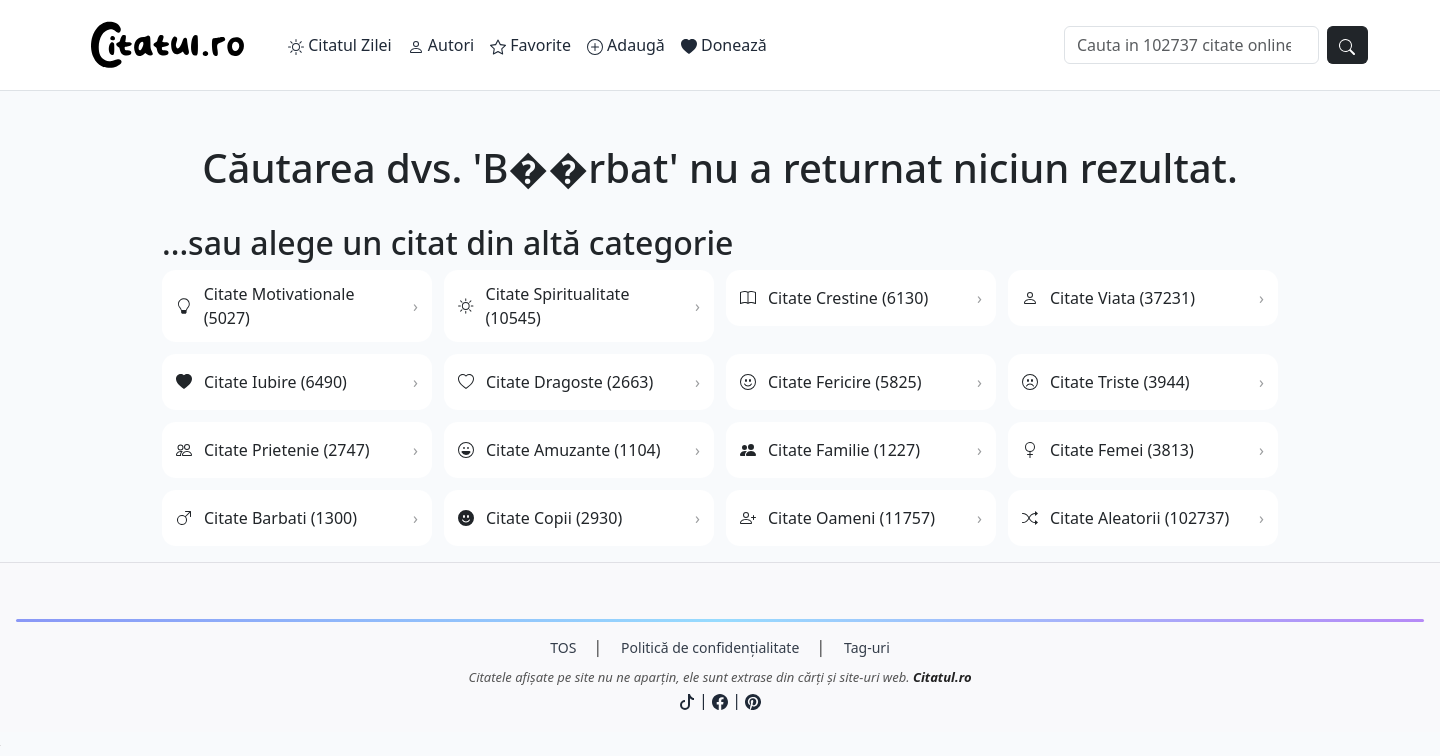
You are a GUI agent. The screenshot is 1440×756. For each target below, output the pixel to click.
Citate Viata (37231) (1108, 298)
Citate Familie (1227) (830, 450)
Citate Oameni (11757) (837, 518)
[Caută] (1191, 45)
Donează (724, 45)
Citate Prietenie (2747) (273, 450)
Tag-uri (867, 647)
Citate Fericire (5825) (831, 382)
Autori (441, 45)
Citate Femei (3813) (1108, 450)
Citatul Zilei (340, 45)
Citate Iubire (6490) (261, 382)
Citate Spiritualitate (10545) (543, 306)
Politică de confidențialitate (710, 647)
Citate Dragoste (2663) (555, 382)
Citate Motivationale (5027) (265, 306)
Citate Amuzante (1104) (559, 450)
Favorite (530, 45)
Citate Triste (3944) (1106, 382)
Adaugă (626, 45)
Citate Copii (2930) (540, 518)
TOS (563, 647)
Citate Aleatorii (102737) (1125, 518)
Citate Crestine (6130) (834, 298)
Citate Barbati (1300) (266, 518)
